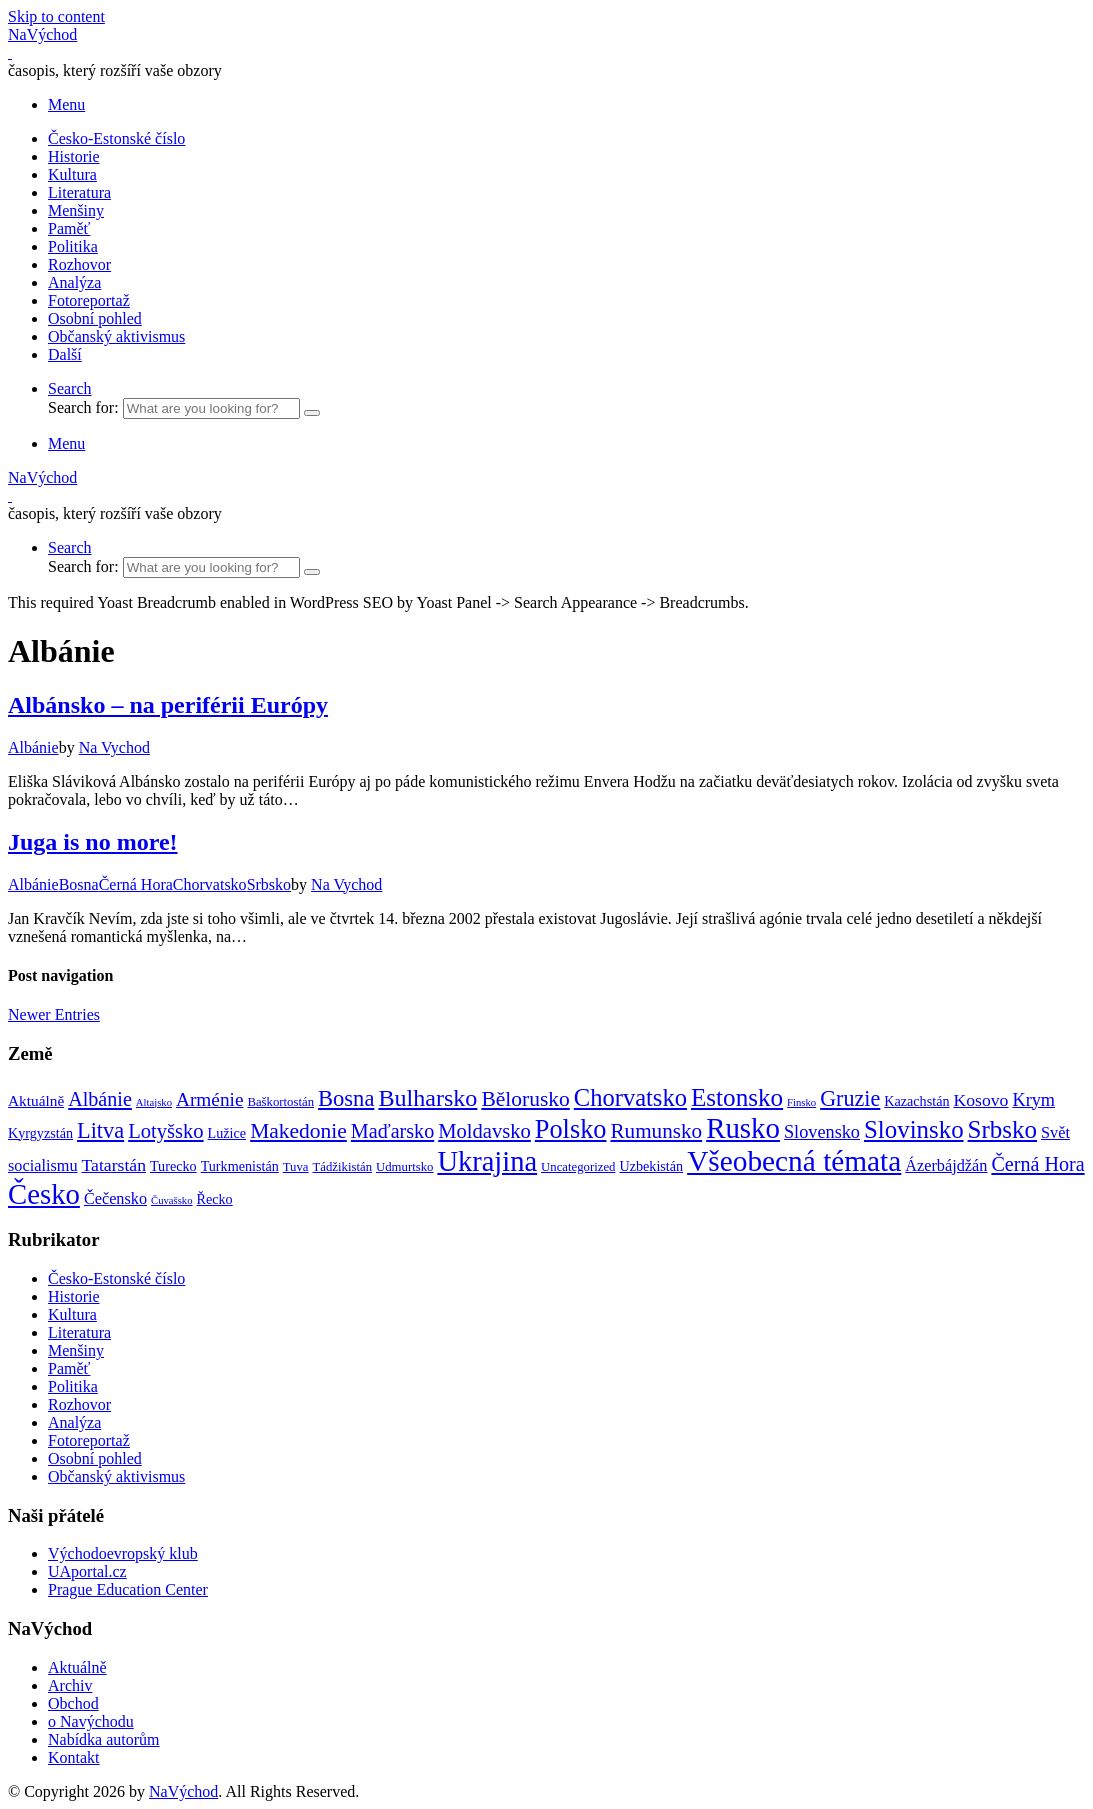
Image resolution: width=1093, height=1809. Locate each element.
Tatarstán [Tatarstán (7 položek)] (114, 1165)
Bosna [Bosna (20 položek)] (346, 1098)
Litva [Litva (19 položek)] (100, 1130)
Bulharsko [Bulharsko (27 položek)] (427, 1098)
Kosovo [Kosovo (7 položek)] (981, 1100)
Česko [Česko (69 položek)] (44, 1194)
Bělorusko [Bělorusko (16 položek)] (525, 1099)
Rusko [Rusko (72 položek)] (743, 1128)
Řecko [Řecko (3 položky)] (215, 1199)
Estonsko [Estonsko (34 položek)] (737, 1097)
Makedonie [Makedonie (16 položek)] (298, 1131)
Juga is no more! (93, 842)
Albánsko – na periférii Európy (168, 705)
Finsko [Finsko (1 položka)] (801, 1102)
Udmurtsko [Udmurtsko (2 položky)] (404, 1167)
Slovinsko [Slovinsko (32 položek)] (914, 1129)
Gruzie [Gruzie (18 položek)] (850, 1098)
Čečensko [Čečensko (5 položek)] (115, 1199)
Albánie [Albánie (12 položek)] (100, 1099)
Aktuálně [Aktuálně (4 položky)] (36, 1100)
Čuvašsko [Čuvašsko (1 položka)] (171, 1200)
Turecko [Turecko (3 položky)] (173, 1166)
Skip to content (56, 16)
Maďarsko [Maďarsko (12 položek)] (392, 1131)
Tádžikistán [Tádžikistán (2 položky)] (342, 1167)
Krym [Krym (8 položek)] (1033, 1100)
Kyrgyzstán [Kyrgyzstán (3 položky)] (40, 1133)
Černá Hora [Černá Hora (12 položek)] (1037, 1164)
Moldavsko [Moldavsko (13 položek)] (484, 1131)
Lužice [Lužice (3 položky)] (227, 1133)
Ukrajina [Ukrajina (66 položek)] (487, 1161)
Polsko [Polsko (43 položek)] (571, 1129)
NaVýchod (183, 1791)
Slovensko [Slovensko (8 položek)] (822, 1132)
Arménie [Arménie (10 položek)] (209, 1099)
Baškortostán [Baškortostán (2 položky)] (280, 1102)
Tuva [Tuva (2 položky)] (296, 1167)
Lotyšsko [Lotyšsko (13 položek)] (165, 1131)
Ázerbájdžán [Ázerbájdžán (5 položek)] (946, 1166)
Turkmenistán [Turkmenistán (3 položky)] (240, 1166)
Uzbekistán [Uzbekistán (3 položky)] (651, 1166)
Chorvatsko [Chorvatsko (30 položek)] (630, 1097)
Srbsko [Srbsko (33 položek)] (1002, 1129)
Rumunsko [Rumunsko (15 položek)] (656, 1131)
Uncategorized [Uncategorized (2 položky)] (578, 1167)
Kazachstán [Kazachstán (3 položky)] (916, 1101)
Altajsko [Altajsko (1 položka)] (154, 1102)
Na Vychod (114, 747)
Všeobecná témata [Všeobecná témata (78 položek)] (794, 1161)
